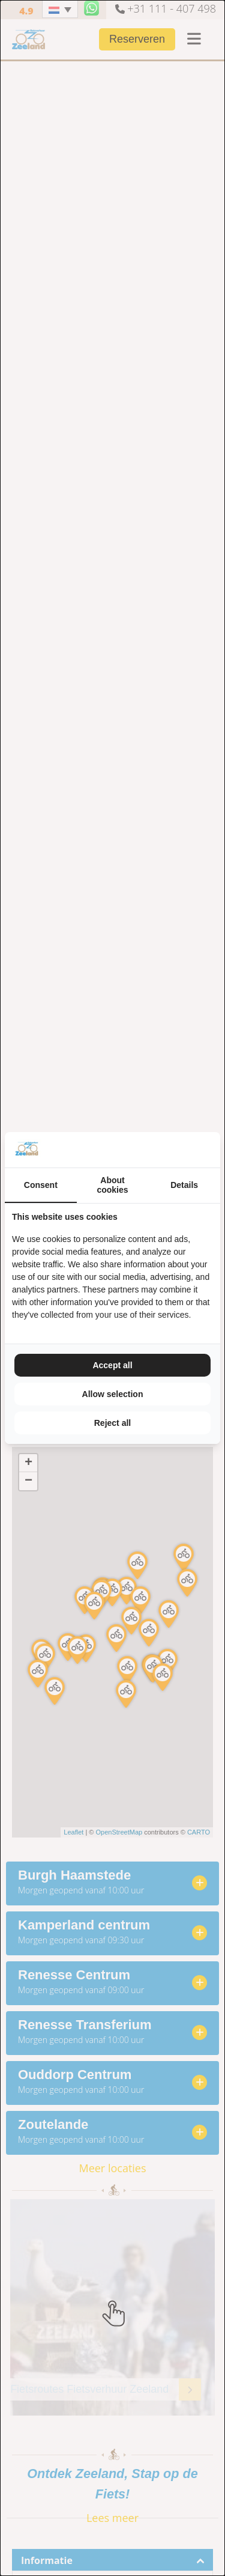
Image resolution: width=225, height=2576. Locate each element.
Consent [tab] (41, 1185)
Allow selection (112, 1394)
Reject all (112, 1423)
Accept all (112, 1365)
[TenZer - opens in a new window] (212, 1149)
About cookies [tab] (112, 1185)
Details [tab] (184, 1185)
